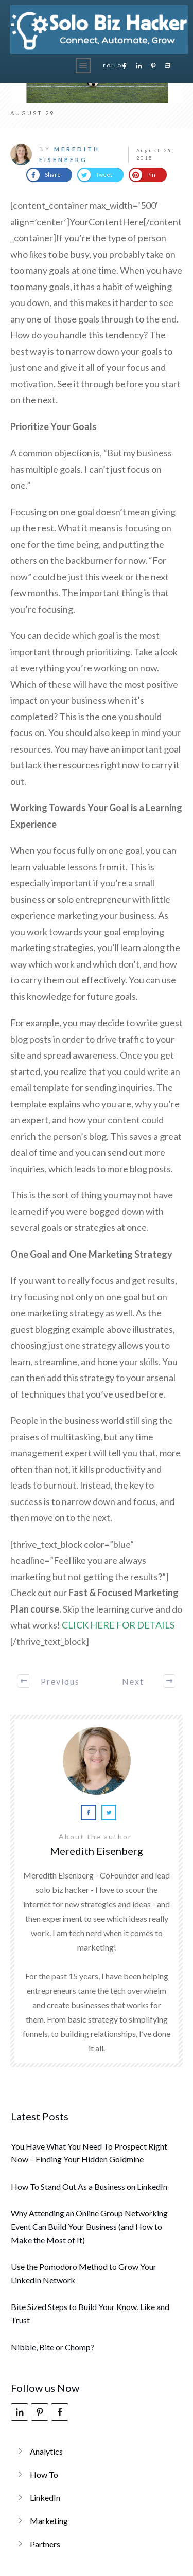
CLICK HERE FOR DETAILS (118, 1625)
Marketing (49, 2521)
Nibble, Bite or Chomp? (52, 2347)
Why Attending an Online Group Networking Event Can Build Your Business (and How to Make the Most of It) (89, 2226)
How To (44, 2474)
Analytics (46, 2451)
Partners (45, 2544)
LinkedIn (45, 2497)
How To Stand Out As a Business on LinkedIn (89, 2186)
